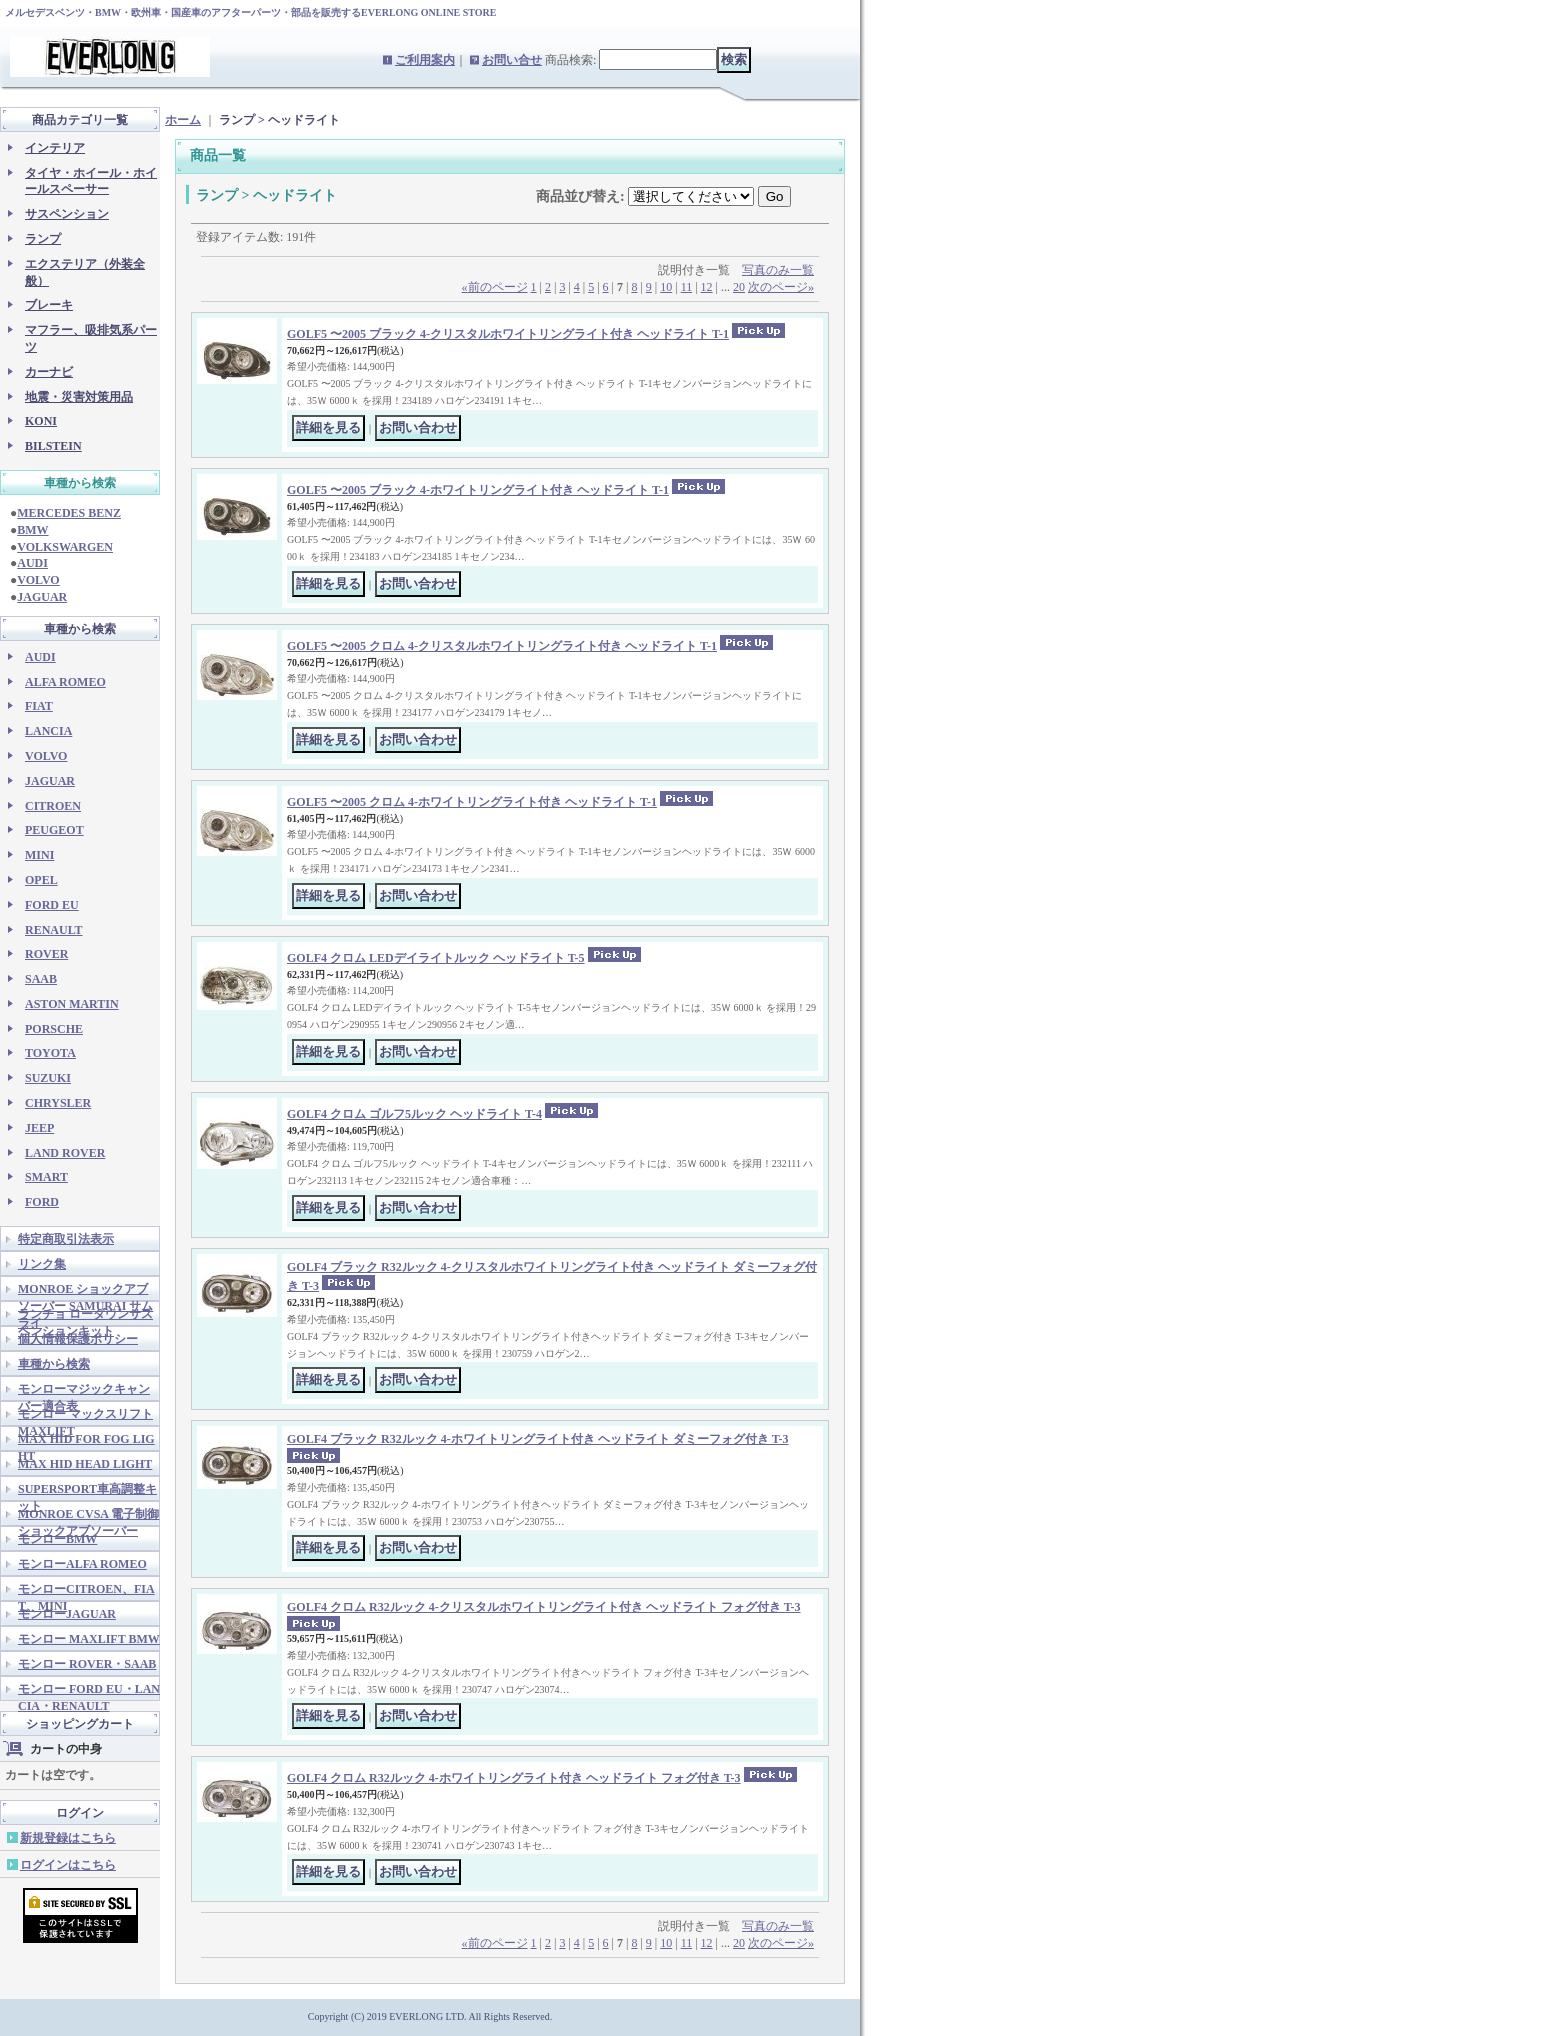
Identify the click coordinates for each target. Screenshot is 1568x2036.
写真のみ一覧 (778, 270)
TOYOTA (50, 1053)
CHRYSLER (58, 1103)
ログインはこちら (68, 1865)
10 (666, 287)
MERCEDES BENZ (69, 513)
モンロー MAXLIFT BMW (89, 1639)
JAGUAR (42, 597)
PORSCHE (54, 1029)
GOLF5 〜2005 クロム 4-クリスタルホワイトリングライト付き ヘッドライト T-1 (502, 646)
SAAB (41, 979)
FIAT (39, 706)
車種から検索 (54, 1364)
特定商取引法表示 (66, 1239)
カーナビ (49, 372)
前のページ (495, 287)
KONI (41, 421)
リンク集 (42, 1264)
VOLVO (38, 580)
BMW (32, 530)
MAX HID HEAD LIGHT (85, 1464)
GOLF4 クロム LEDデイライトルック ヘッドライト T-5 (436, 958)
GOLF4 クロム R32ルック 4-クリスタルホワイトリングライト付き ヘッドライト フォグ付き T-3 (544, 1607)
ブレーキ (49, 305)
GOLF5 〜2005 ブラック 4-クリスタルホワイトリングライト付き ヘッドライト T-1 (508, 334)
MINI (39, 855)
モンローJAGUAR (67, 1614)
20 (739, 287)
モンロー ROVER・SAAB (87, 1664)
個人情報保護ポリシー (78, 1339)
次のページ (781, 287)
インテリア (55, 148)
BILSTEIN (53, 446)
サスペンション (67, 214)
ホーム (183, 120)
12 (707, 287)
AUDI (32, 563)
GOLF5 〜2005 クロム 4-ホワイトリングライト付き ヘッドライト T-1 (472, 802)
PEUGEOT (54, 830)
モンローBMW (57, 1539)
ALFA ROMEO (65, 682)
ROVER (46, 954)
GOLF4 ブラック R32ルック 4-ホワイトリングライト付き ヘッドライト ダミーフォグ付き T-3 (538, 1439)
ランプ (43, 239)
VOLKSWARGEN (65, 547)
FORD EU (52, 905)
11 (687, 287)
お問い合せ (512, 60)
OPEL (41, 880)
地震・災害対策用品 (79, 397)
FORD (42, 1202)
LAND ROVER (65, 1153)
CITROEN (53, 806)
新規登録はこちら (68, 1838)
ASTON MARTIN (72, 1004)
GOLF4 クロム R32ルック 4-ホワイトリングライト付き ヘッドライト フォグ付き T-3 (514, 1778)
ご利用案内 (425, 60)
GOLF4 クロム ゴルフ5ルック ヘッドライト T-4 (414, 1114)
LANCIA (48, 731)
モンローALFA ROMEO (82, 1564)
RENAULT (54, 930)
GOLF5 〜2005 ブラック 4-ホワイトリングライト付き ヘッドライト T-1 (478, 490)
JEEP (39, 1128)
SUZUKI (48, 1078)
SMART (46, 1177)
